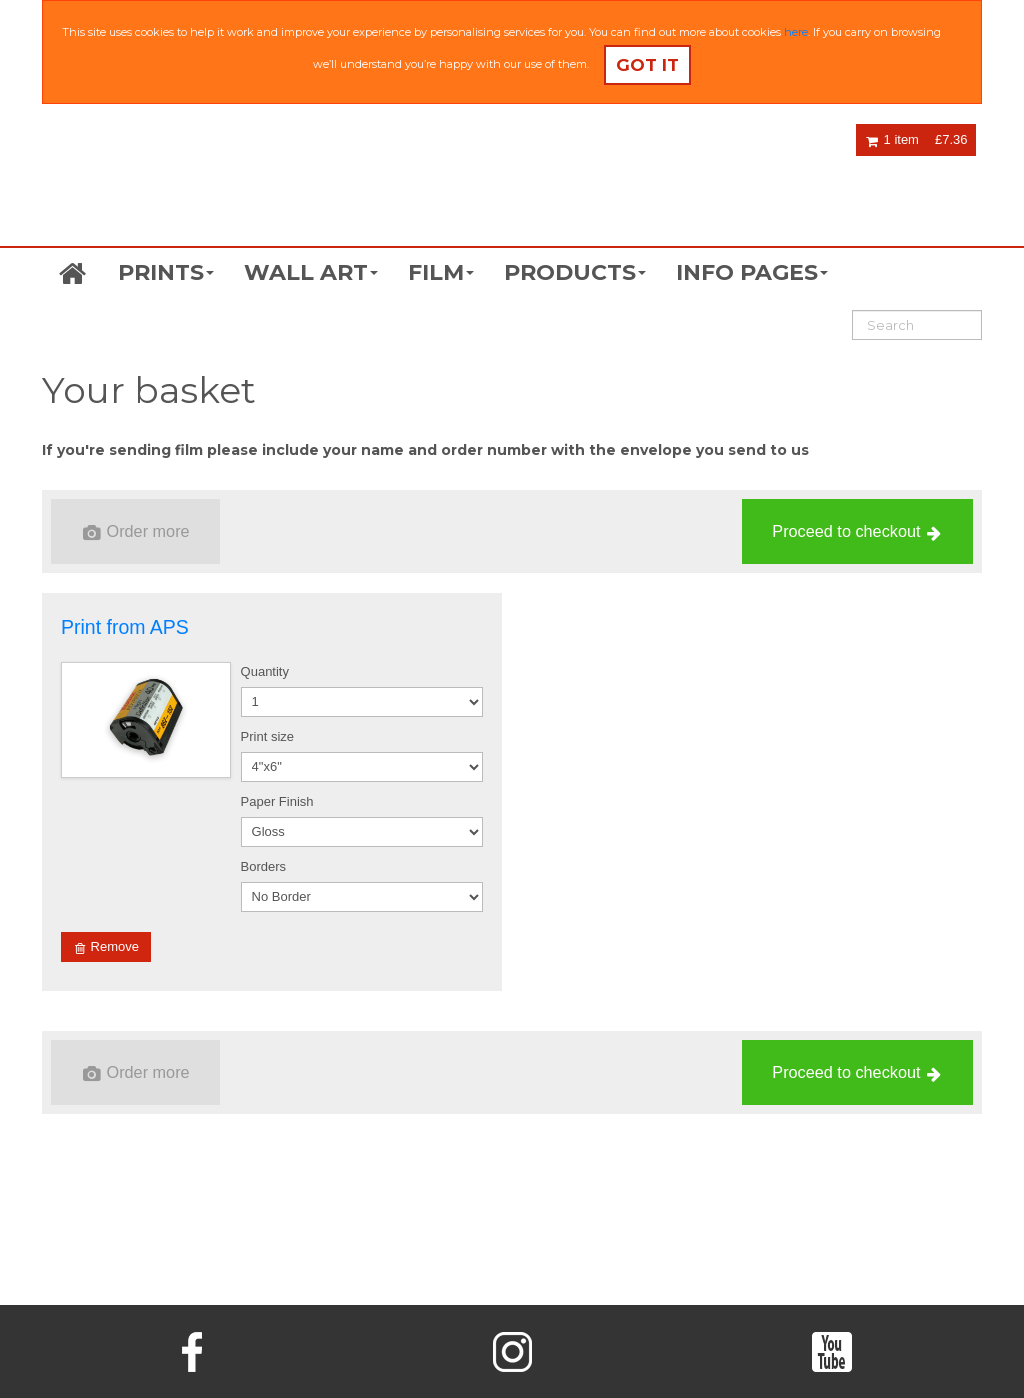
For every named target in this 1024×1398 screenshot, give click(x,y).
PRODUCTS (575, 272)
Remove (107, 947)
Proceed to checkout (856, 532)
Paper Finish (277, 801)
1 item (892, 139)
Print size (267, 736)
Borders (264, 866)
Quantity (265, 671)
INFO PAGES (752, 272)
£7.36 (951, 139)
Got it (647, 65)
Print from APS (125, 627)
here (796, 32)
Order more (136, 532)
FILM (441, 272)
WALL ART (311, 272)
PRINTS (166, 272)
